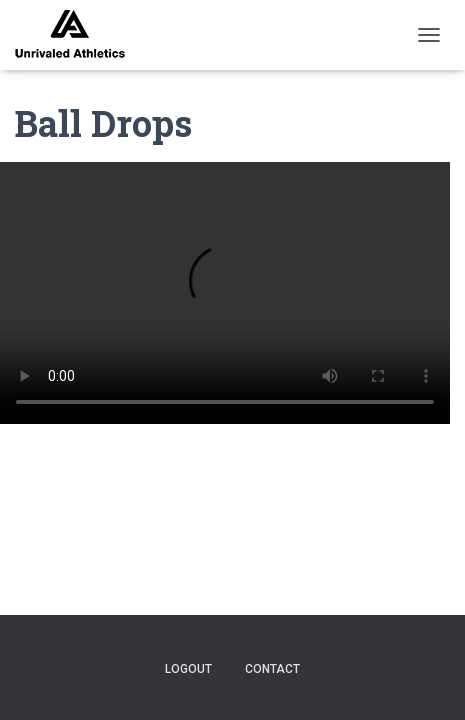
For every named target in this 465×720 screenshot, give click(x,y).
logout (188, 669)
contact (272, 669)
